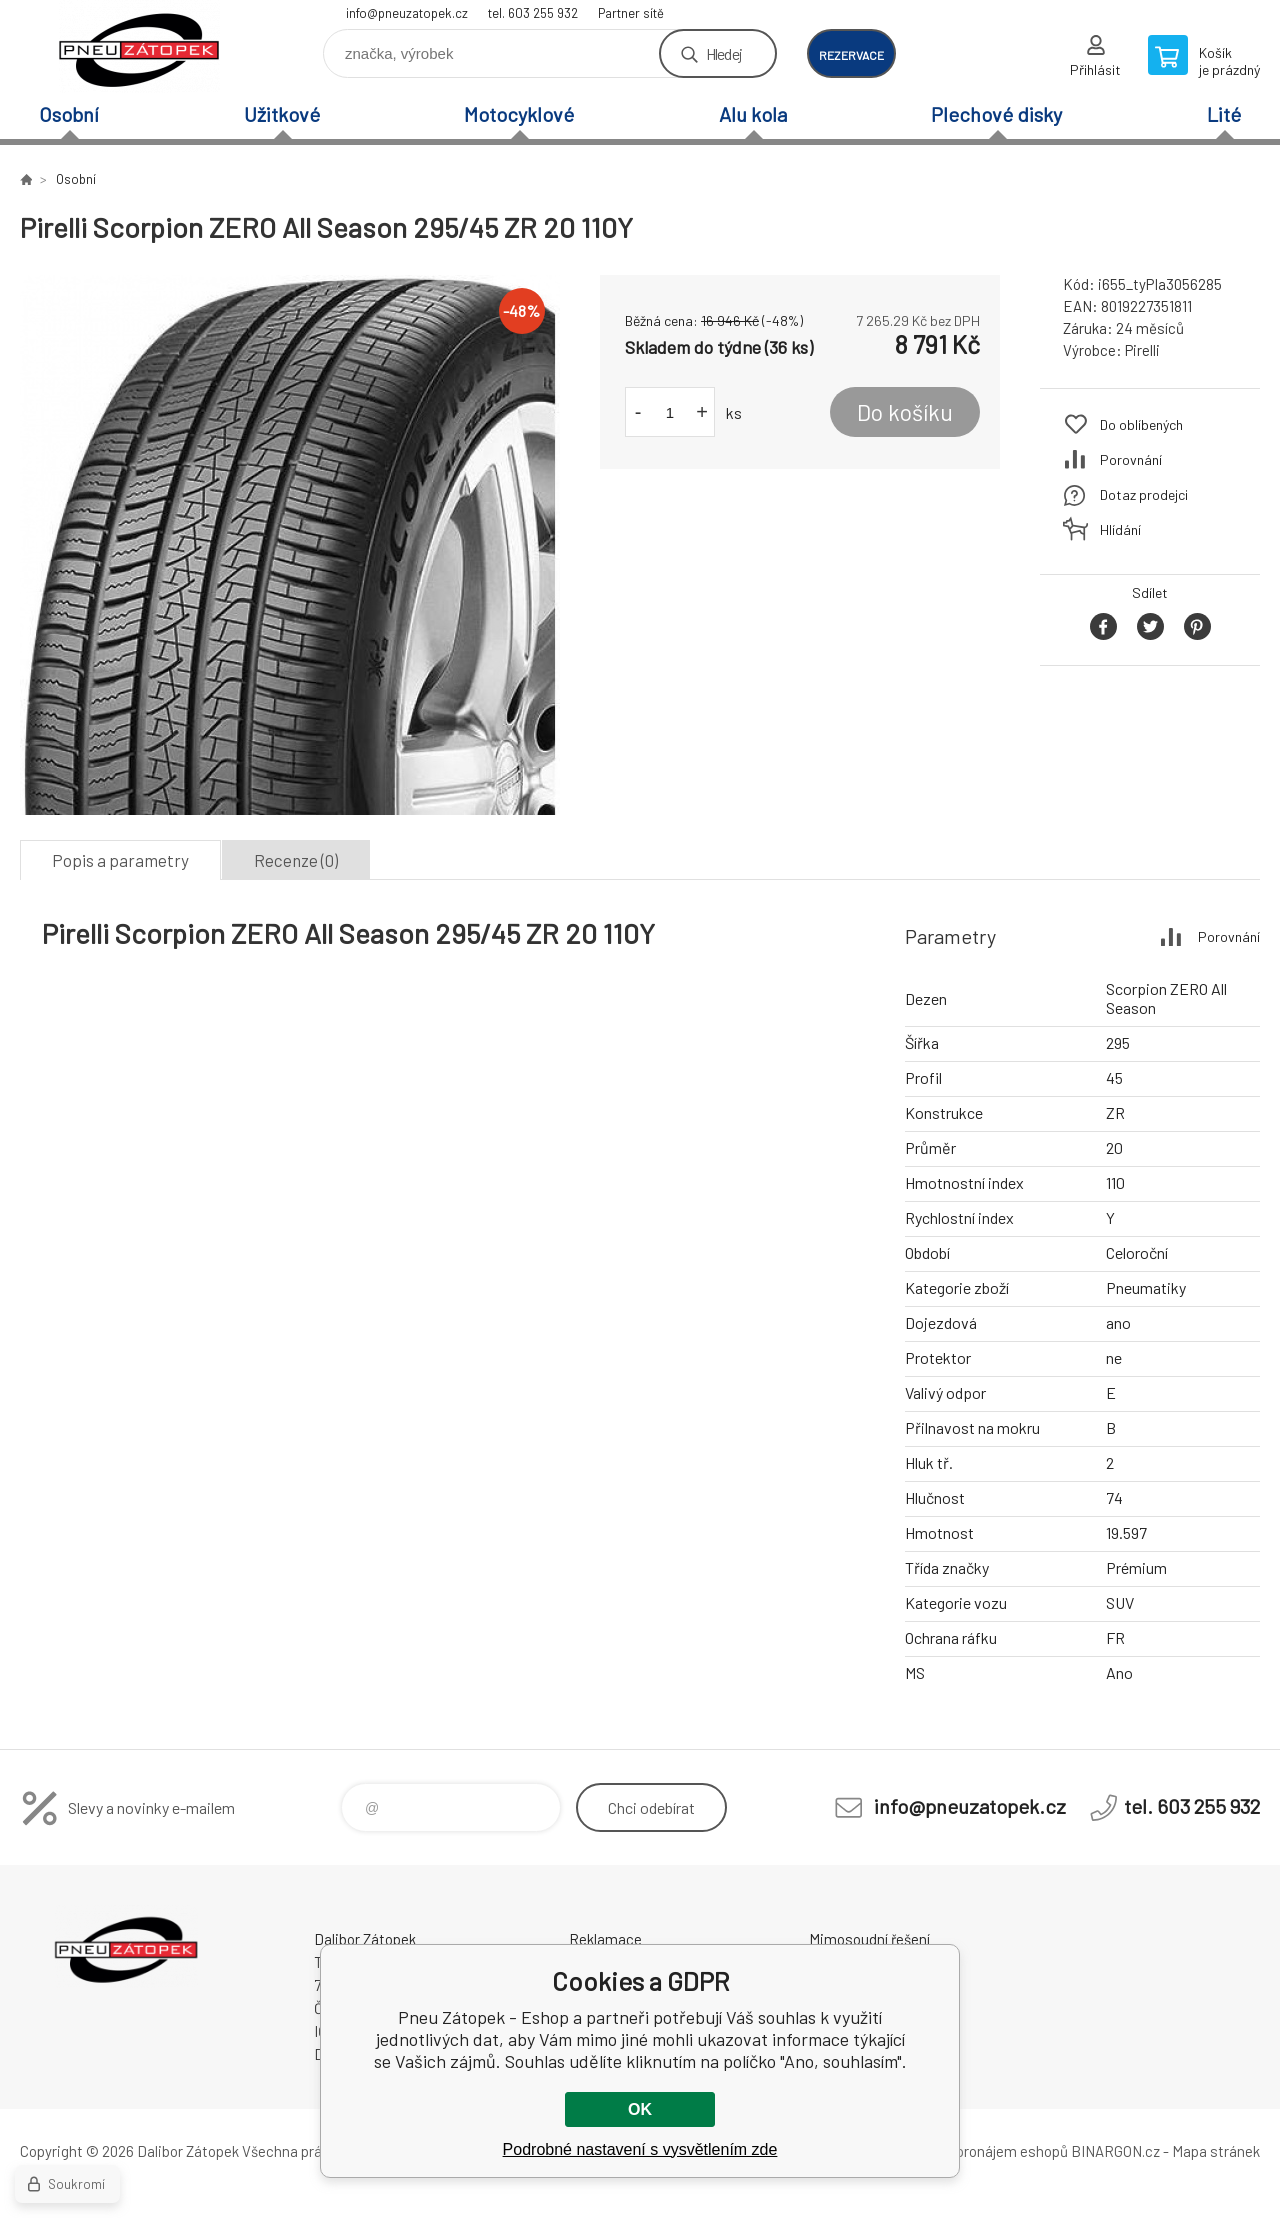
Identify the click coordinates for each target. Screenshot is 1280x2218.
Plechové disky (996, 114)
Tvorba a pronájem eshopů (983, 2151)
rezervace (851, 55)
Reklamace (605, 1939)
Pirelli (1142, 350)
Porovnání (1131, 459)
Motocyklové (519, 114)
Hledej (724, 53)
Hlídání (1120, 529)
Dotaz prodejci (1144, 494)
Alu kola (753, 114)
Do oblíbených (1141, 424)
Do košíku (905, 412)
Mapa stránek (1216, 2151)
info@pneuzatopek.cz (407, 13)
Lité (1224, 114)
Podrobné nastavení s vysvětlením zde (640, 2149)
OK (640, 2109)
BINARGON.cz (1115, 2151)
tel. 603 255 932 (533, 13)
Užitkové (282, 114)
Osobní (69, 114)
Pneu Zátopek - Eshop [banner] (140, 46)
